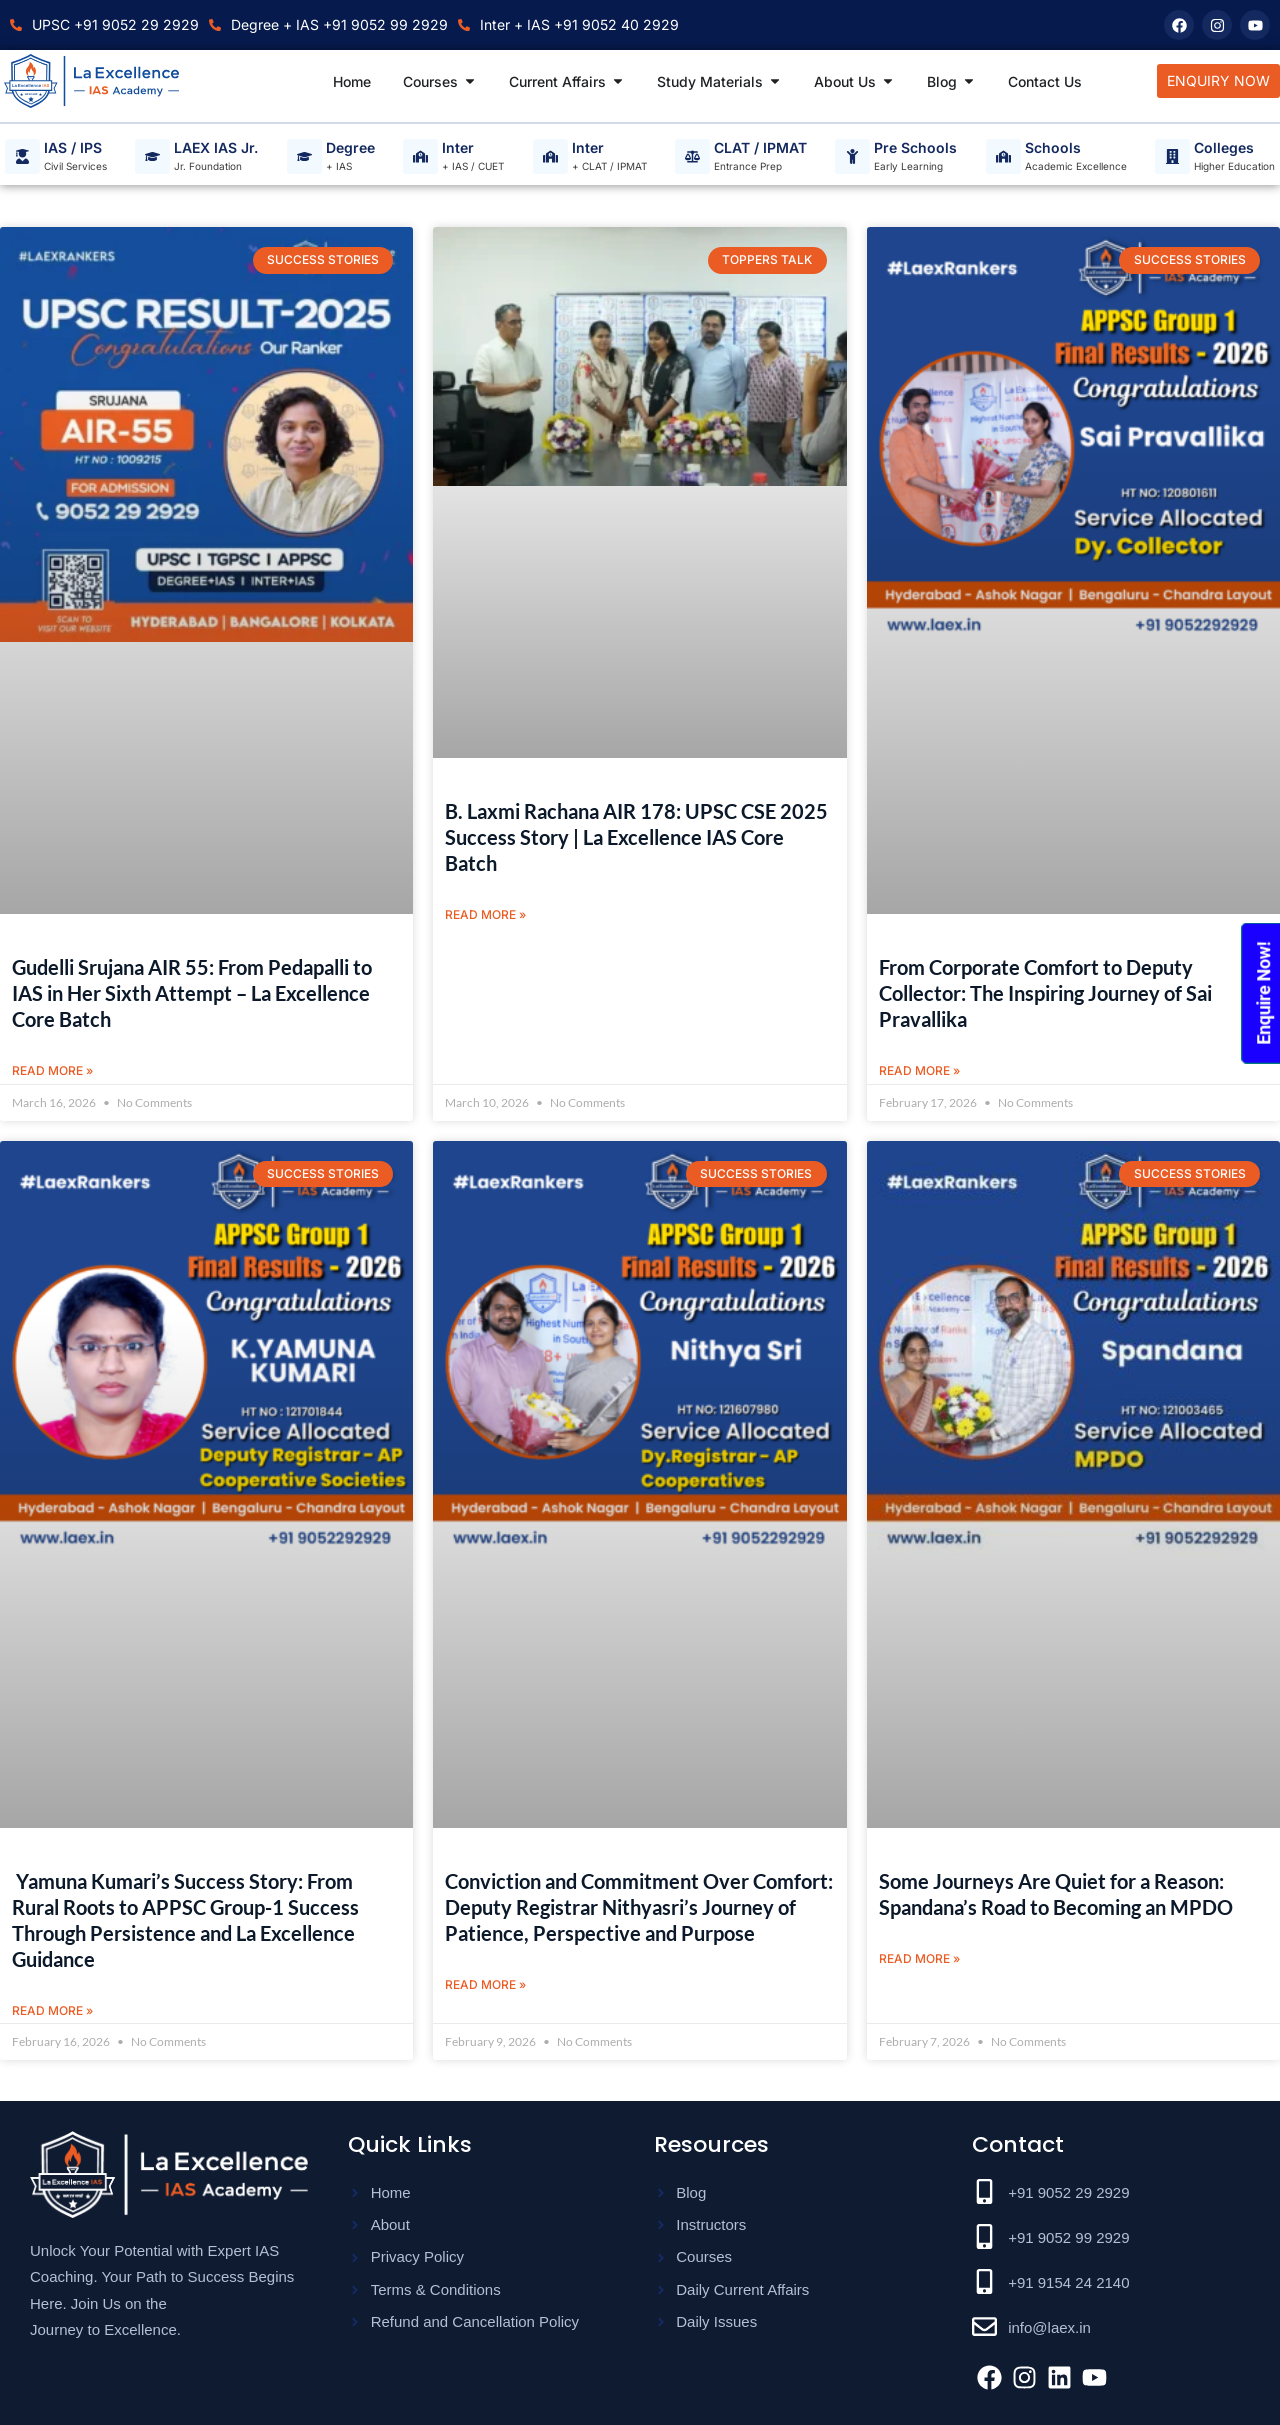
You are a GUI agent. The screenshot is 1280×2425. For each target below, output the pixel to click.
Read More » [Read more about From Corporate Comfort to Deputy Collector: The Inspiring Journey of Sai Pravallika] (919, 1070)
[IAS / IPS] (22, 156)
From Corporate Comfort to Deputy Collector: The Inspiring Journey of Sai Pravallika (1045, 993)
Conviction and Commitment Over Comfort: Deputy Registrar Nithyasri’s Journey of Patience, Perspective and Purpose (639, 1908)
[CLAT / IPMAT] (692, 156)
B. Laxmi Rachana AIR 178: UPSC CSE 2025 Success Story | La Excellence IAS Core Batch (636, 837)
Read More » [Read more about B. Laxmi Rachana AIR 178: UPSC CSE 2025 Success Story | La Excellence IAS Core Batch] (485, 914)
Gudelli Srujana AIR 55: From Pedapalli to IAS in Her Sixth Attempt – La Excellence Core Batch (192, 993)
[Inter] (420, 156)
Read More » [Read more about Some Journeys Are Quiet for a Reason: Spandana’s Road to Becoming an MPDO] (919, 1959)
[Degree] (304, 156)
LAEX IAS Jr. (216, 148)
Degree (350, 148)
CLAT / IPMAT (760, 148)
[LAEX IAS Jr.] (152, 156)
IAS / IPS (73, 148)
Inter (458, 148)
